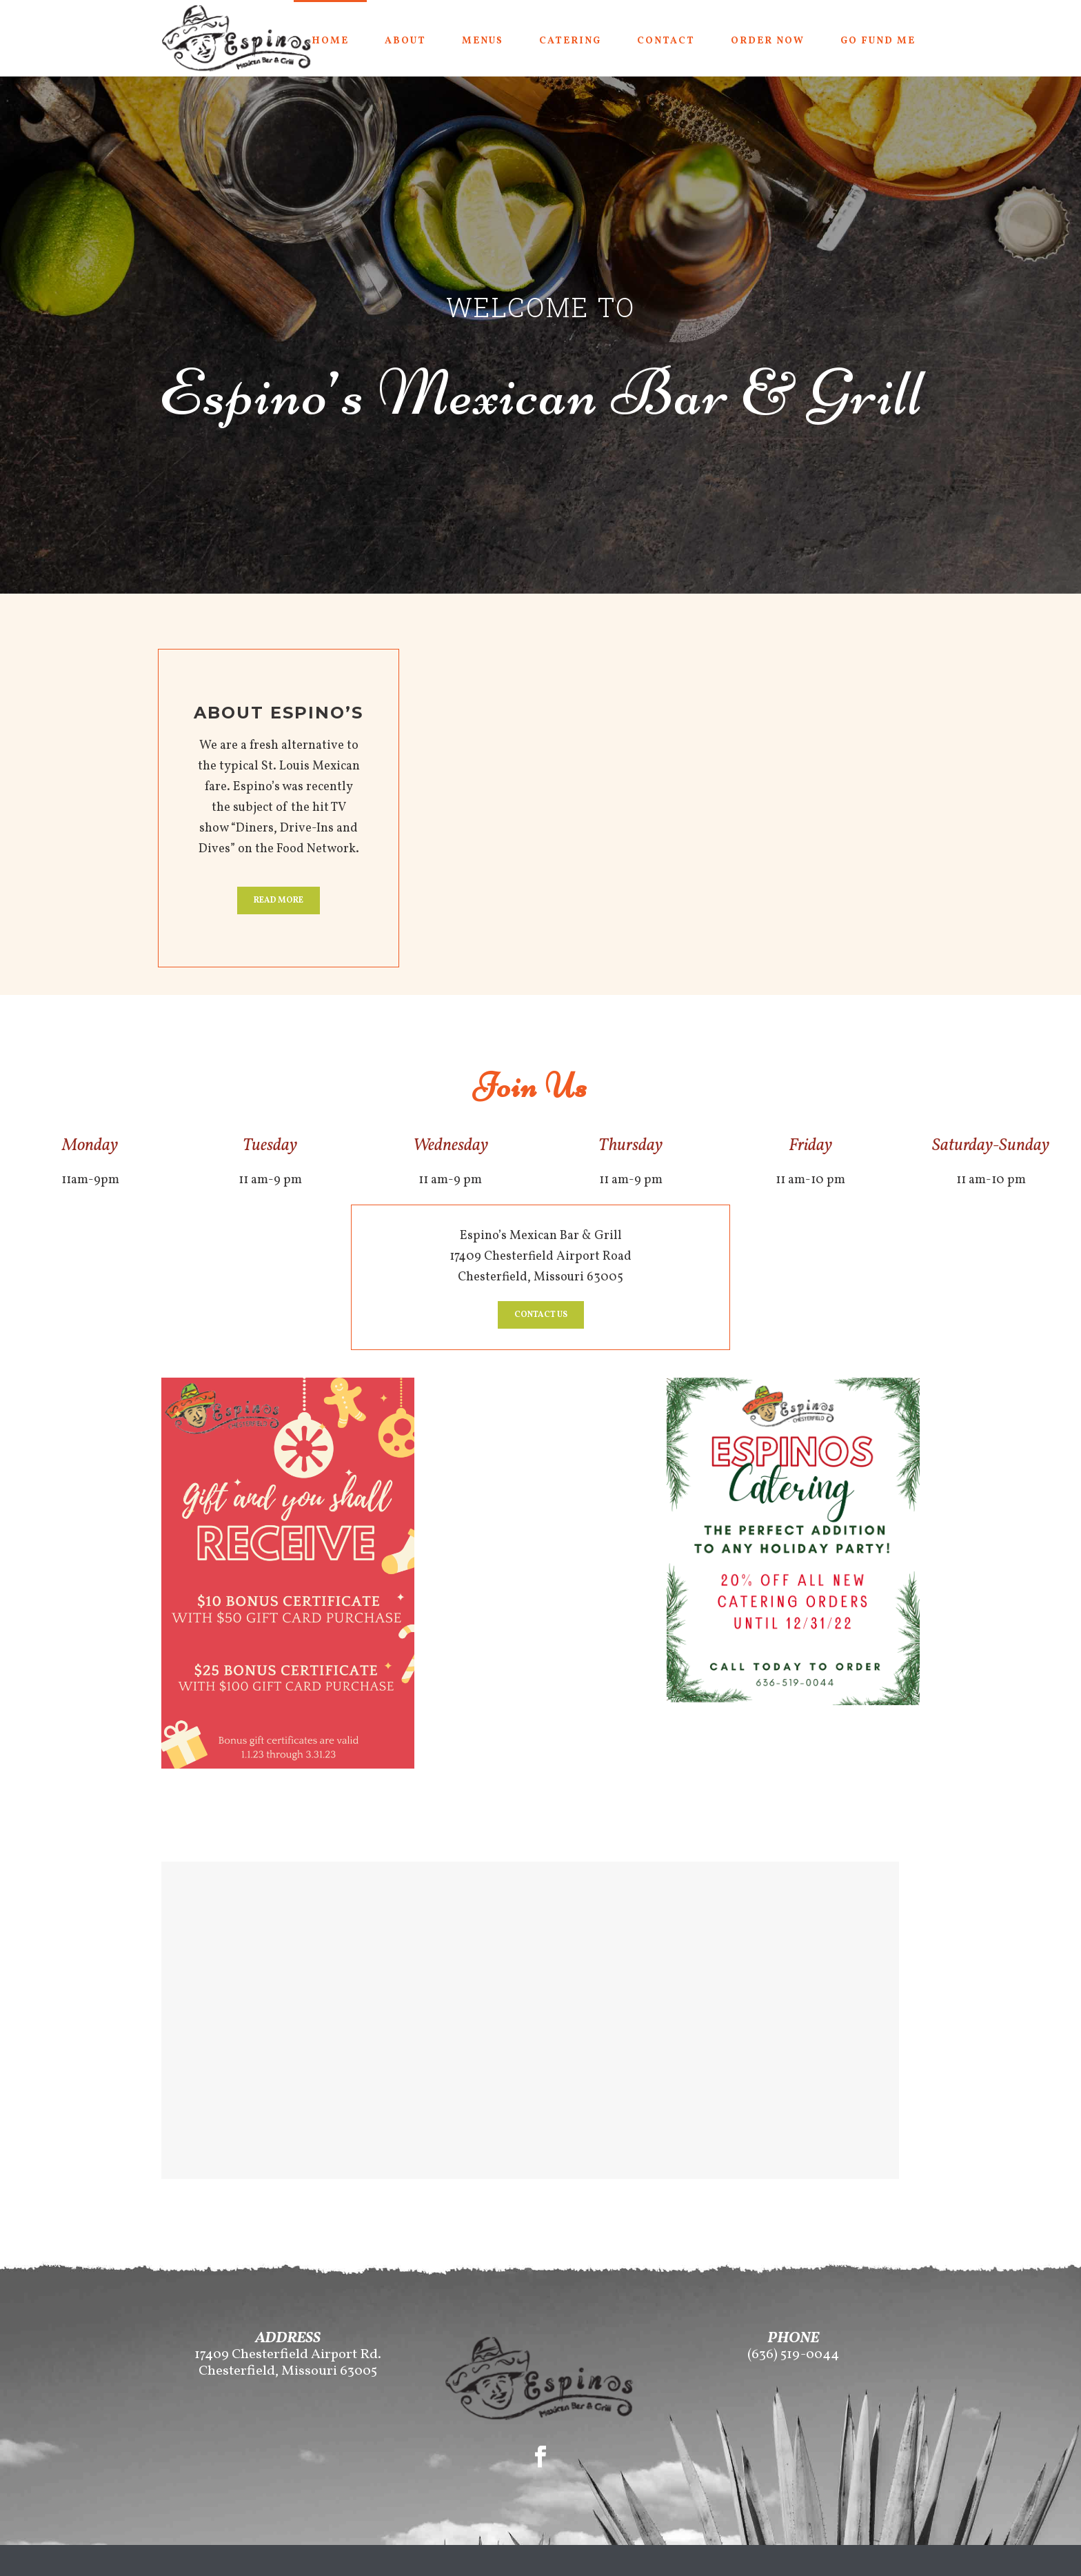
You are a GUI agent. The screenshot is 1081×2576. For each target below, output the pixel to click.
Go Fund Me (878, 41)
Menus (482, 41)
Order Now (768, 41)
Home (330, 41)
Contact (666, 41)
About (405, 41)
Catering (570, 41)
